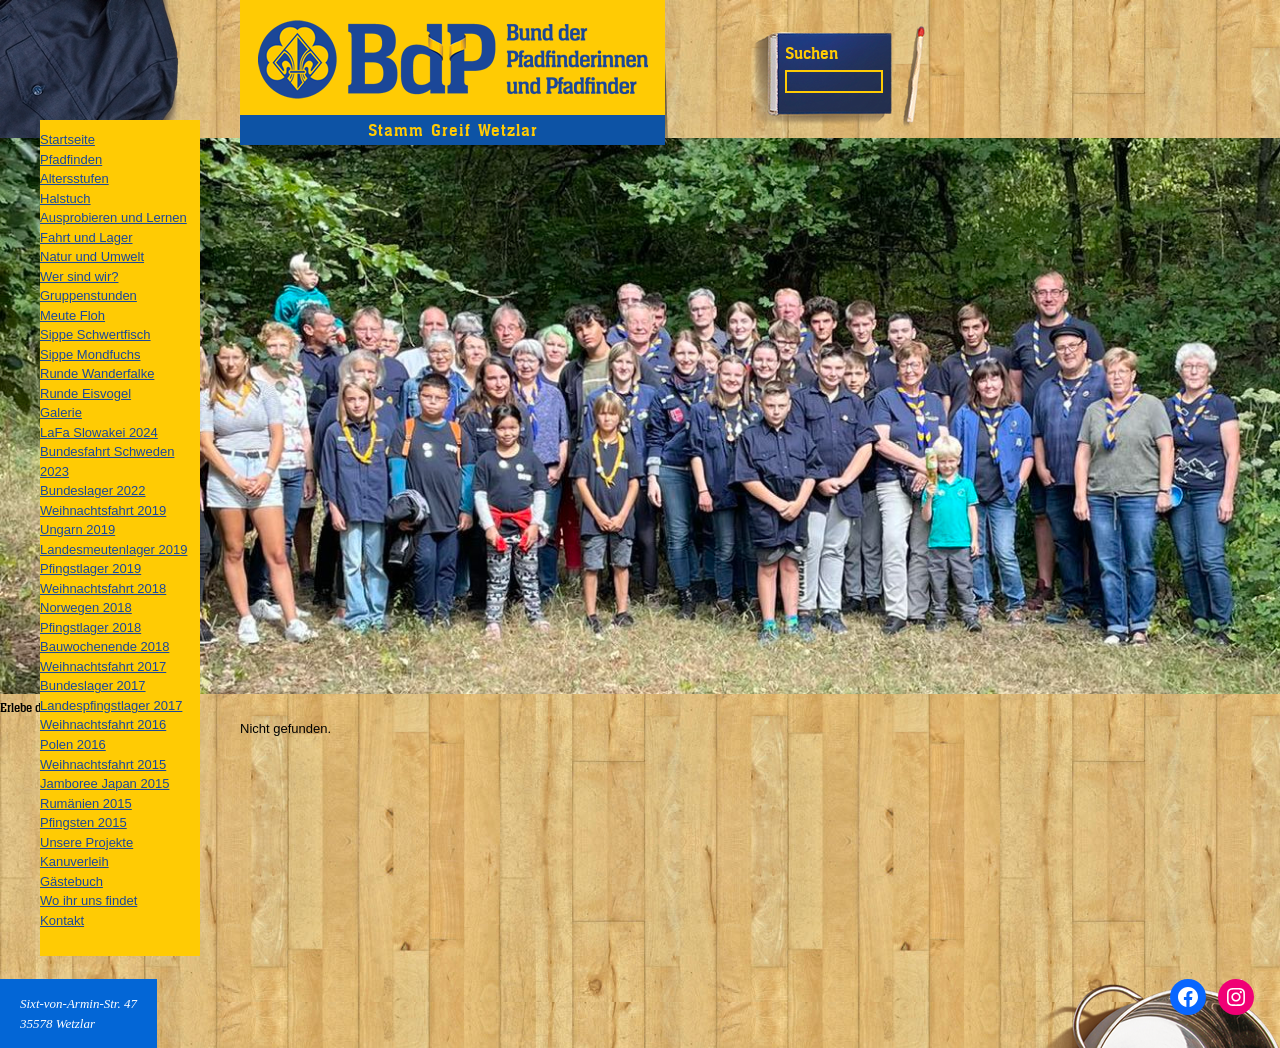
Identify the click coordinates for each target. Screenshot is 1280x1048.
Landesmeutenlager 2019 (113, 549)
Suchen (811, 53)
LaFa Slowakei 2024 (99, 432)
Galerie (61, 412)
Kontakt (62, 920)
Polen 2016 (73, 744)
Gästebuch (71, 881)
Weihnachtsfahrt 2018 (103, 588)
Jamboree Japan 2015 (104, 783)
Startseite (67, 139)
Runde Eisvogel (85, 393)
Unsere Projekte (86, 842)
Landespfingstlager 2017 (111, 705)
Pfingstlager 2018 (90, 627)
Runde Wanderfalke (97, 373)
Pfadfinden (71, 159)
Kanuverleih (74, 861)
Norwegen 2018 (86, 607)
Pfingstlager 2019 (90, 568)
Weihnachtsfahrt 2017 (103, 666)
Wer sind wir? (79, 276)
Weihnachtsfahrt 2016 (103, 724)
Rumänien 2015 (86, 803)
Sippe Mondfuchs (90, 354)
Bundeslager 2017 (93, 685)
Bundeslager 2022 (93, 490)
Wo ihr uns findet (88, 900)
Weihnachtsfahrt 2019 (103, 510)
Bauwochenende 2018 (104, 646)
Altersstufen (74, 178)
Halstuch (65, 198)
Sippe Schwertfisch (95, 334)
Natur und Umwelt (92, 256)
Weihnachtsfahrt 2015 (103, 764)
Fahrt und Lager (86, 237)
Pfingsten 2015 (83, 822)
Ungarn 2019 (77, 529)
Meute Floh (72, 315)
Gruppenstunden (88, 295)
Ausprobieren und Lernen (113, 217)
